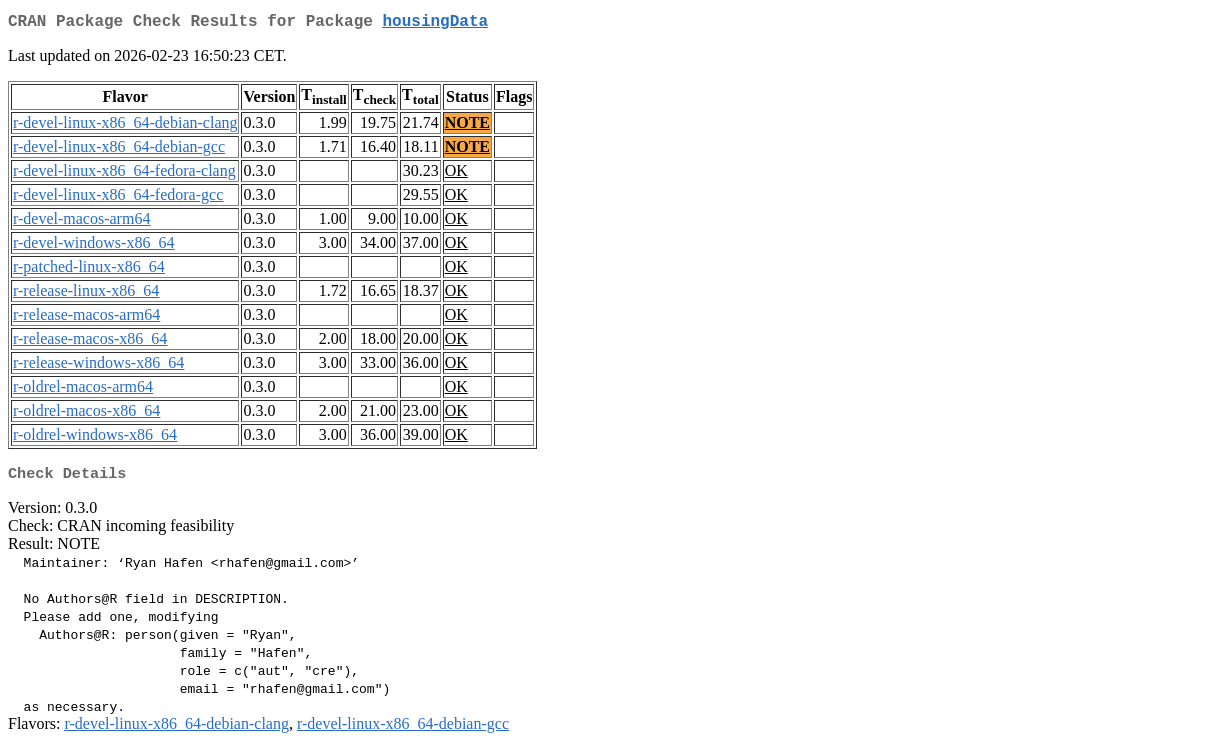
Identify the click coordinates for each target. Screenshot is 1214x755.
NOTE (467, 126)
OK (456, 174)
